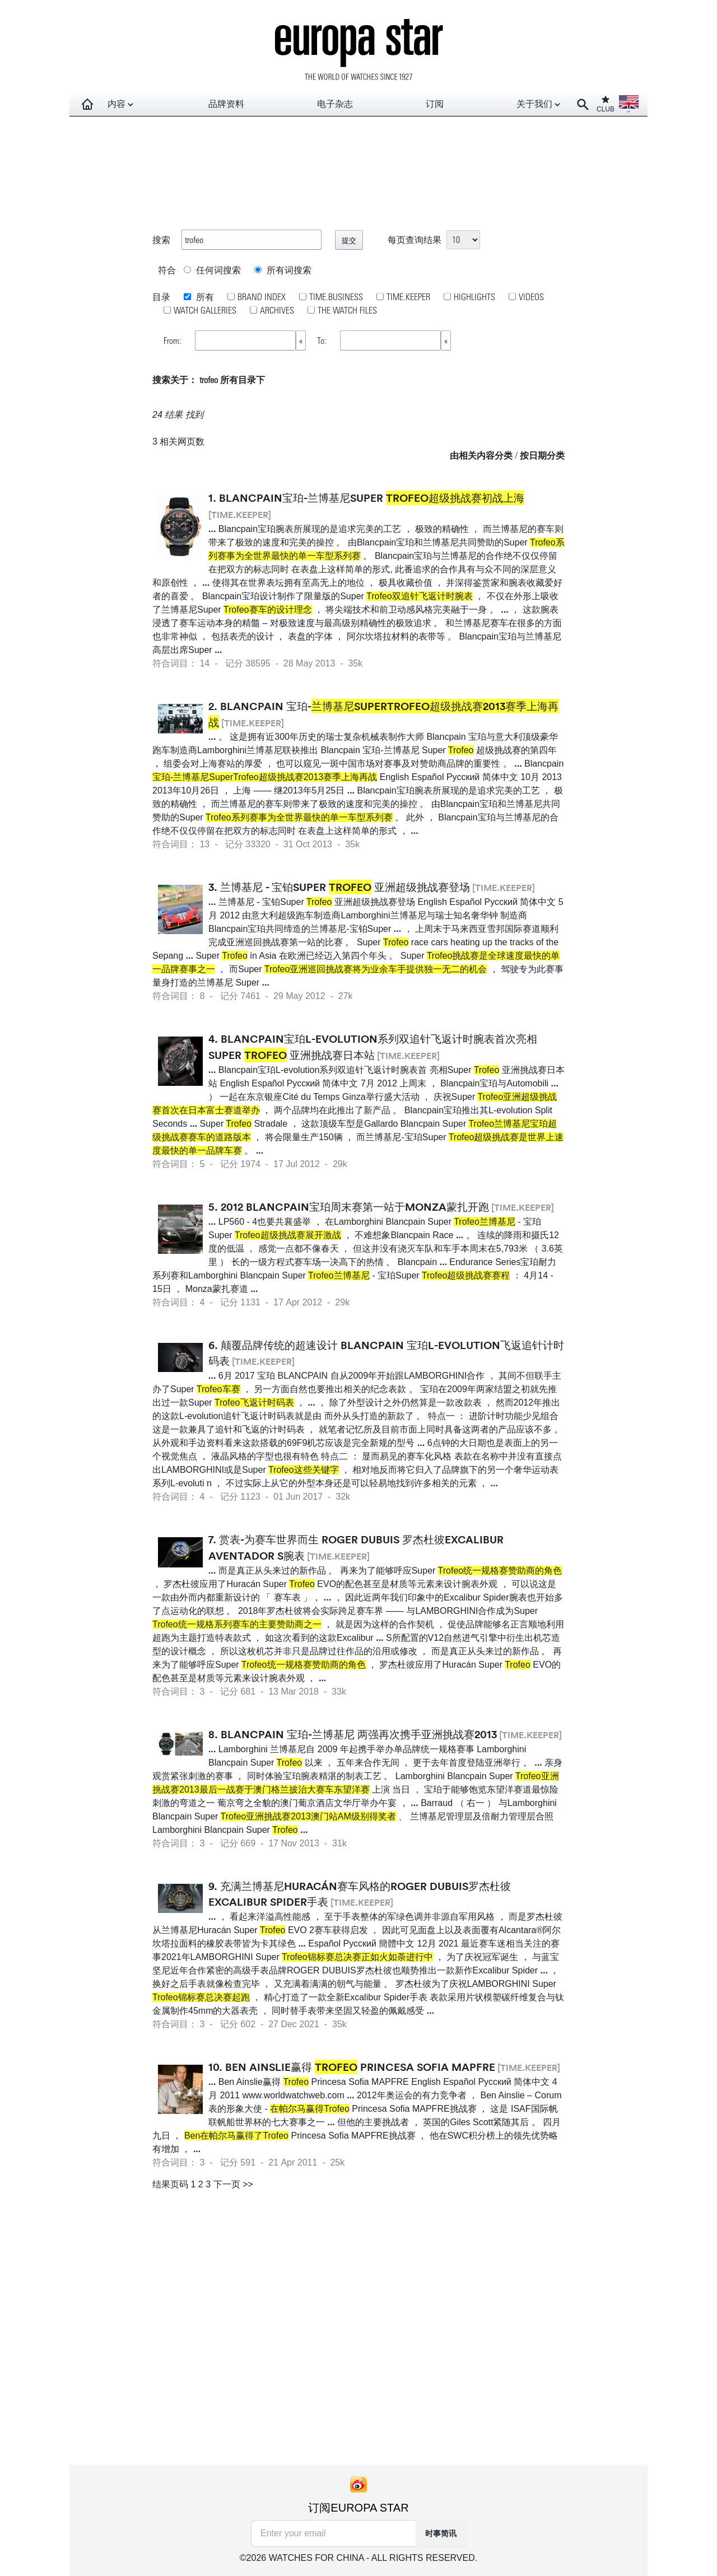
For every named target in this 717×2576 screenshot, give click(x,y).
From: (174, 340)
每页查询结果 (414, 239)
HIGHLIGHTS (474, 296)
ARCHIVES (277, 310)
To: (323, 340)
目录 (161, 296)
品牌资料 (226, 104)
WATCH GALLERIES (205, 310)
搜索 (161, 239)
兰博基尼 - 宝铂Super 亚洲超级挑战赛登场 (345, 887)
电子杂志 (335, 104)
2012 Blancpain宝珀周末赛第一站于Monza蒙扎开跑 (355, 1207)
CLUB (605, 104)
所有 (204, 296)
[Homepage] (87, 104)
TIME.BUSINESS (336, 296)
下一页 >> (233, 2184)
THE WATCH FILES (347, 310)
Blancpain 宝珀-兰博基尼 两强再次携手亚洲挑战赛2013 (359, 1734)
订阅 (435, 104)
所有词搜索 (282, 269)
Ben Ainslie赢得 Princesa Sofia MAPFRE (360, 2067)
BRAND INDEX (262, 296)
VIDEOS (531, 296)
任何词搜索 (212, 269)
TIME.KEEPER (408, 296)
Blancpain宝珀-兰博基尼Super (371, 498)
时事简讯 (441, 2533)
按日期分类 (542, 455)
